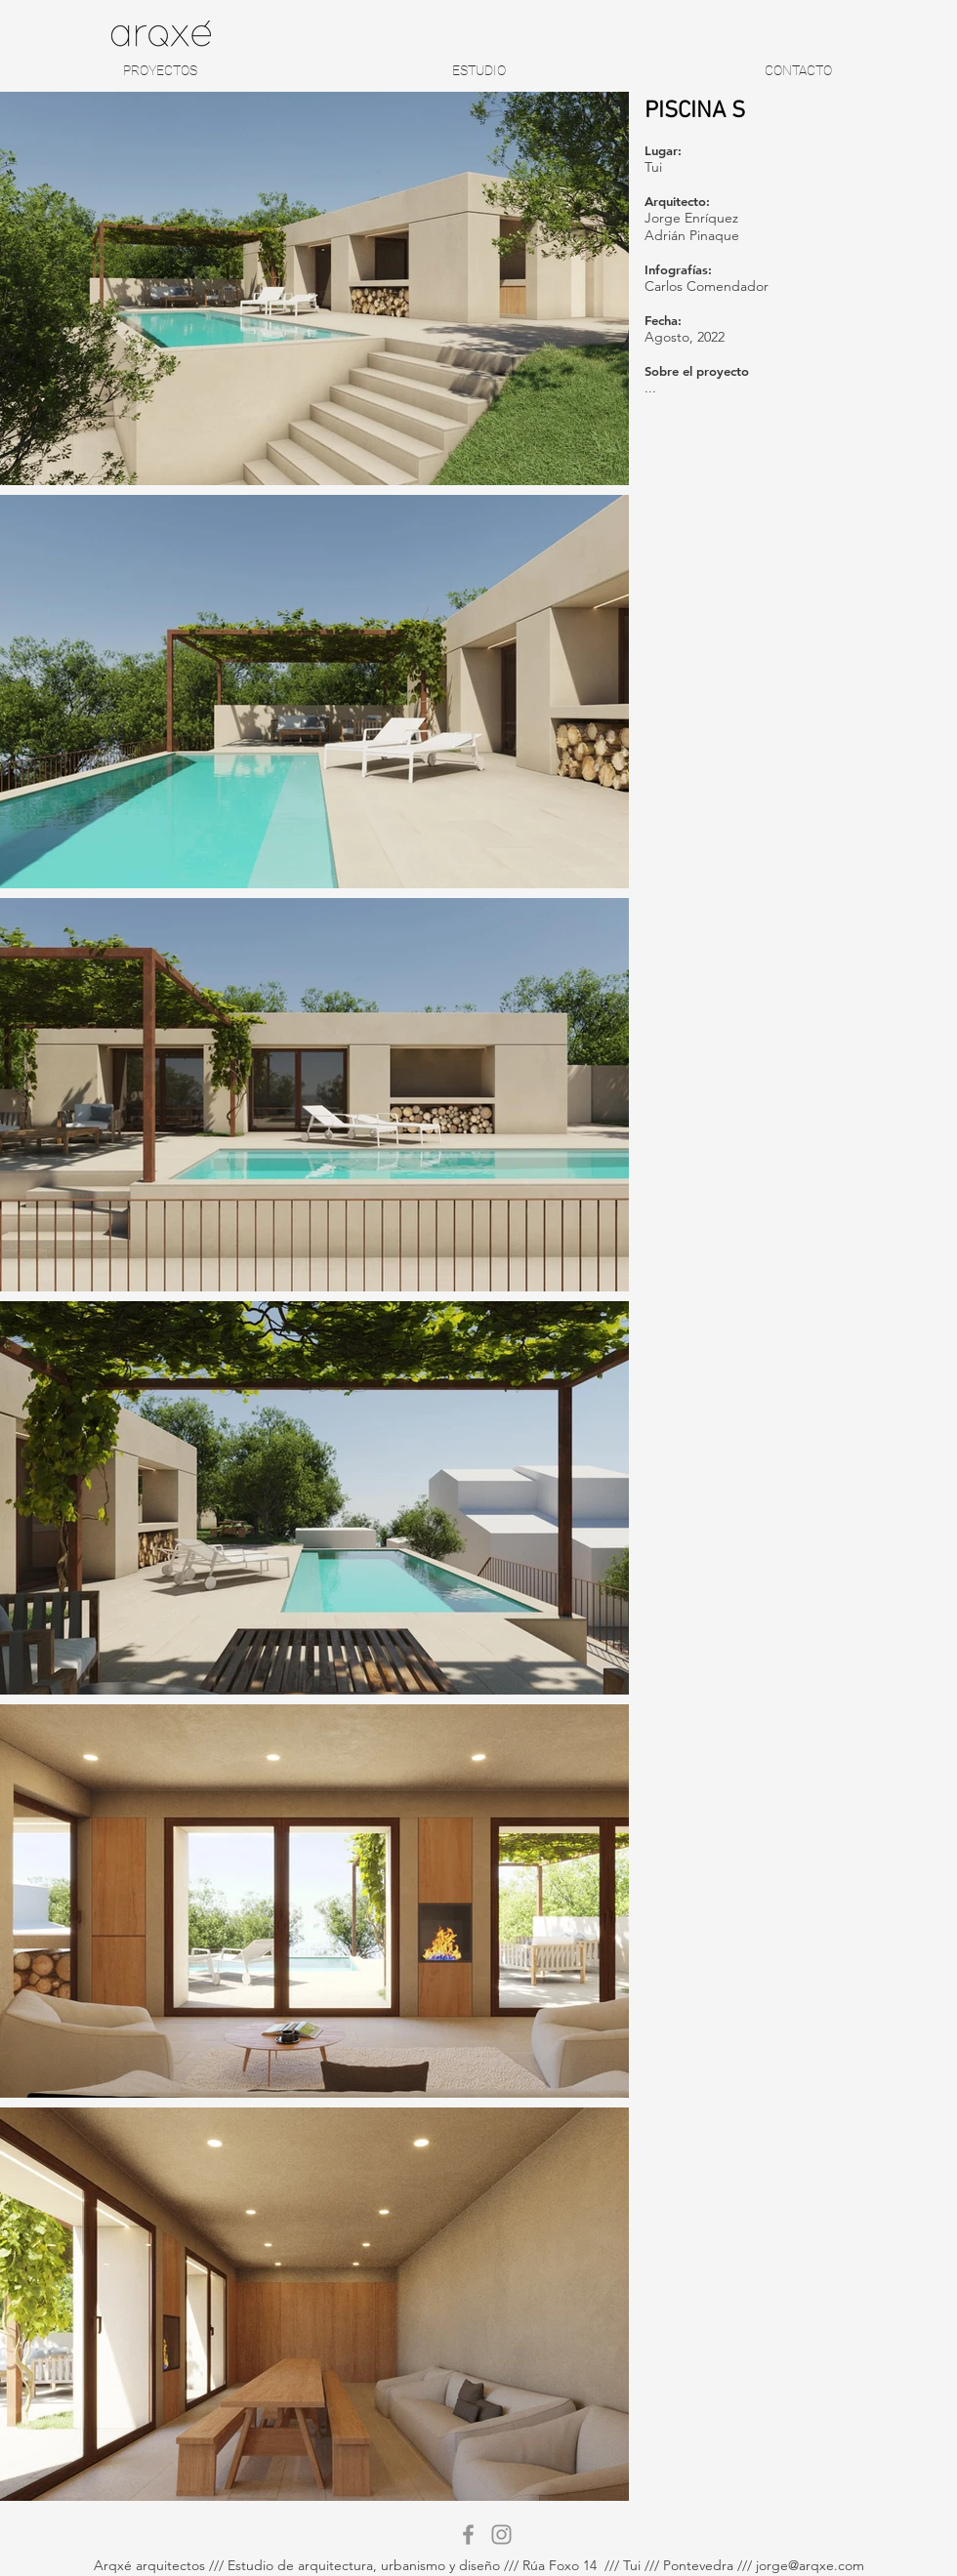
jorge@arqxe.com (810, 2565)
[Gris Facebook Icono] (468, 2534)
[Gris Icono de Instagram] (501, 2534)
